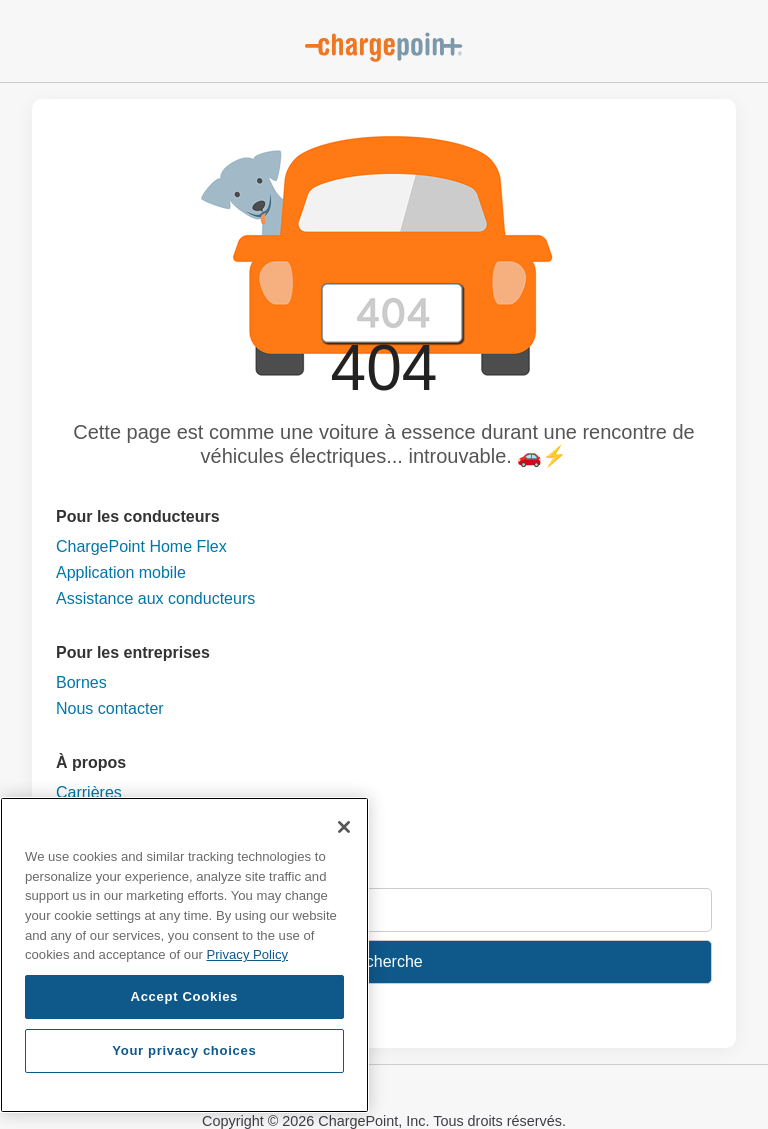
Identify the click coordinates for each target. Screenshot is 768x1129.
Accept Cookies (185, 996)
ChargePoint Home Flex (141, 546)
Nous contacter (110, 708)
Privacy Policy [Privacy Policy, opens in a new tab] (247, 954)
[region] (184, 955)
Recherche (383, 961)
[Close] (344, 827)
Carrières (89, 792)
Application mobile (121, 572)
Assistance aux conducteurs (155, 598)
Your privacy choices (184, 1050)
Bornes (81, 682)
